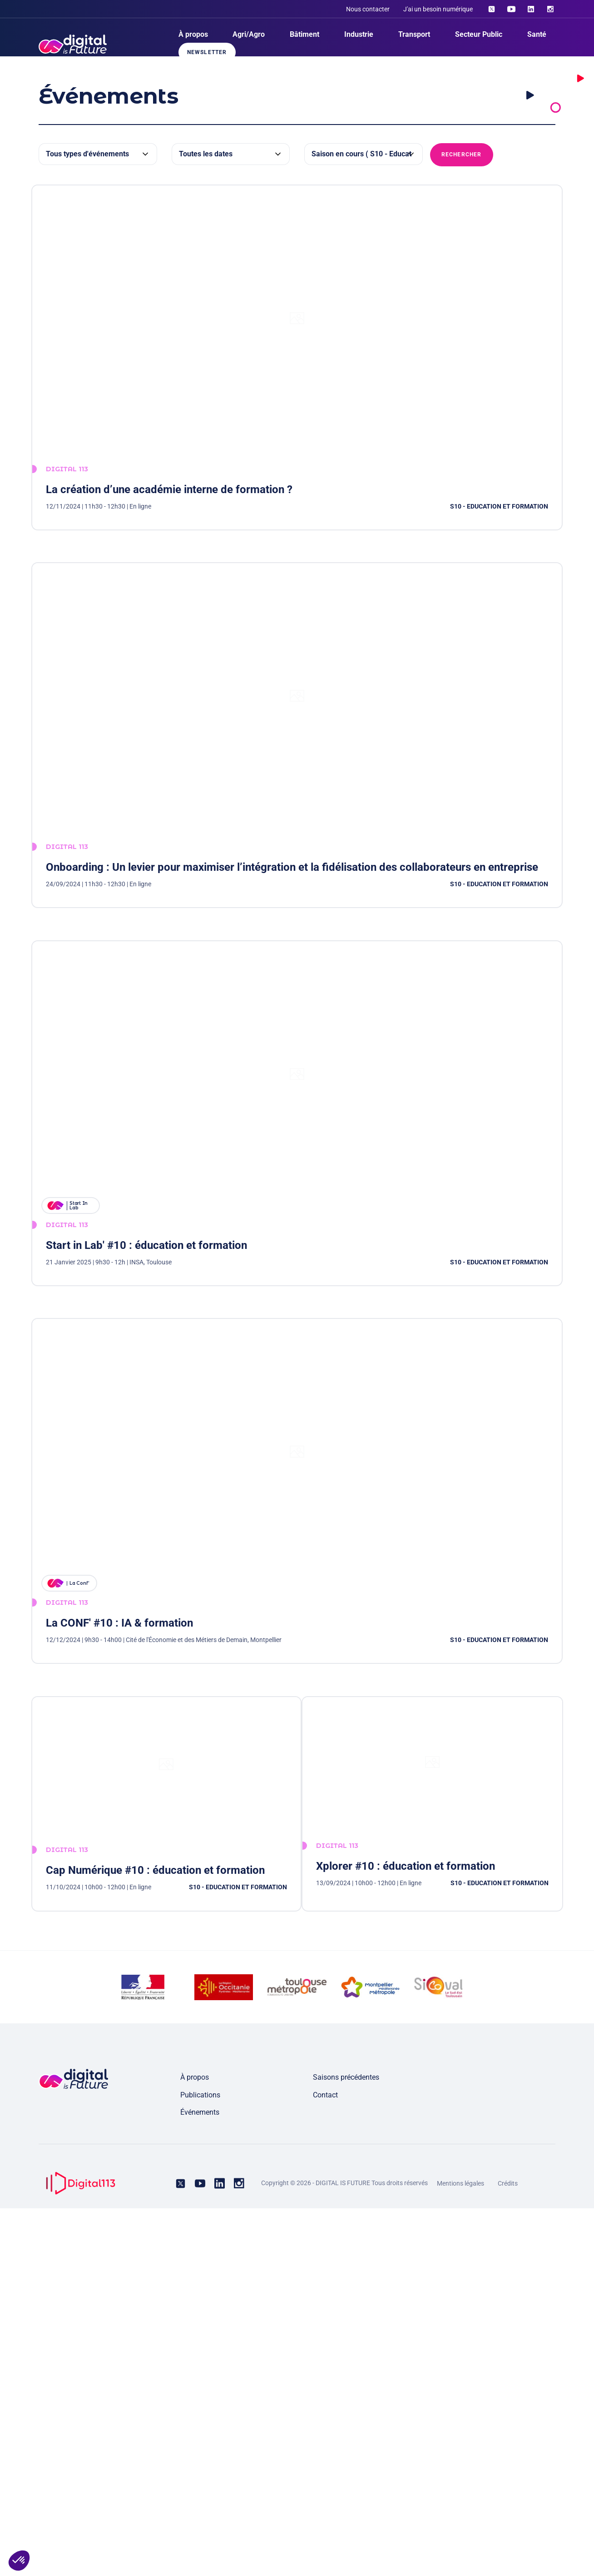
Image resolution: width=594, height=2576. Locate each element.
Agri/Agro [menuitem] (249, 34)
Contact (325, 2462)
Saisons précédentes (346, 2445)
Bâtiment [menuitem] (304, 34)
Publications (200, 2462)
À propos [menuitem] (193, 34)
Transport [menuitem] (414, 34)
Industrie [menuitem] (358, 34)
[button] (19, 2560)
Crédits (508, 2551)
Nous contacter (368, 9)
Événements (199, 2480)
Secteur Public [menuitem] (478, 34)
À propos (194, 2445)
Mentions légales (460, 2551)
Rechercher (461, 154)
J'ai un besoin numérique (438, 9)
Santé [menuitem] (536, 34)
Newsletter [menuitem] (207, 52)
